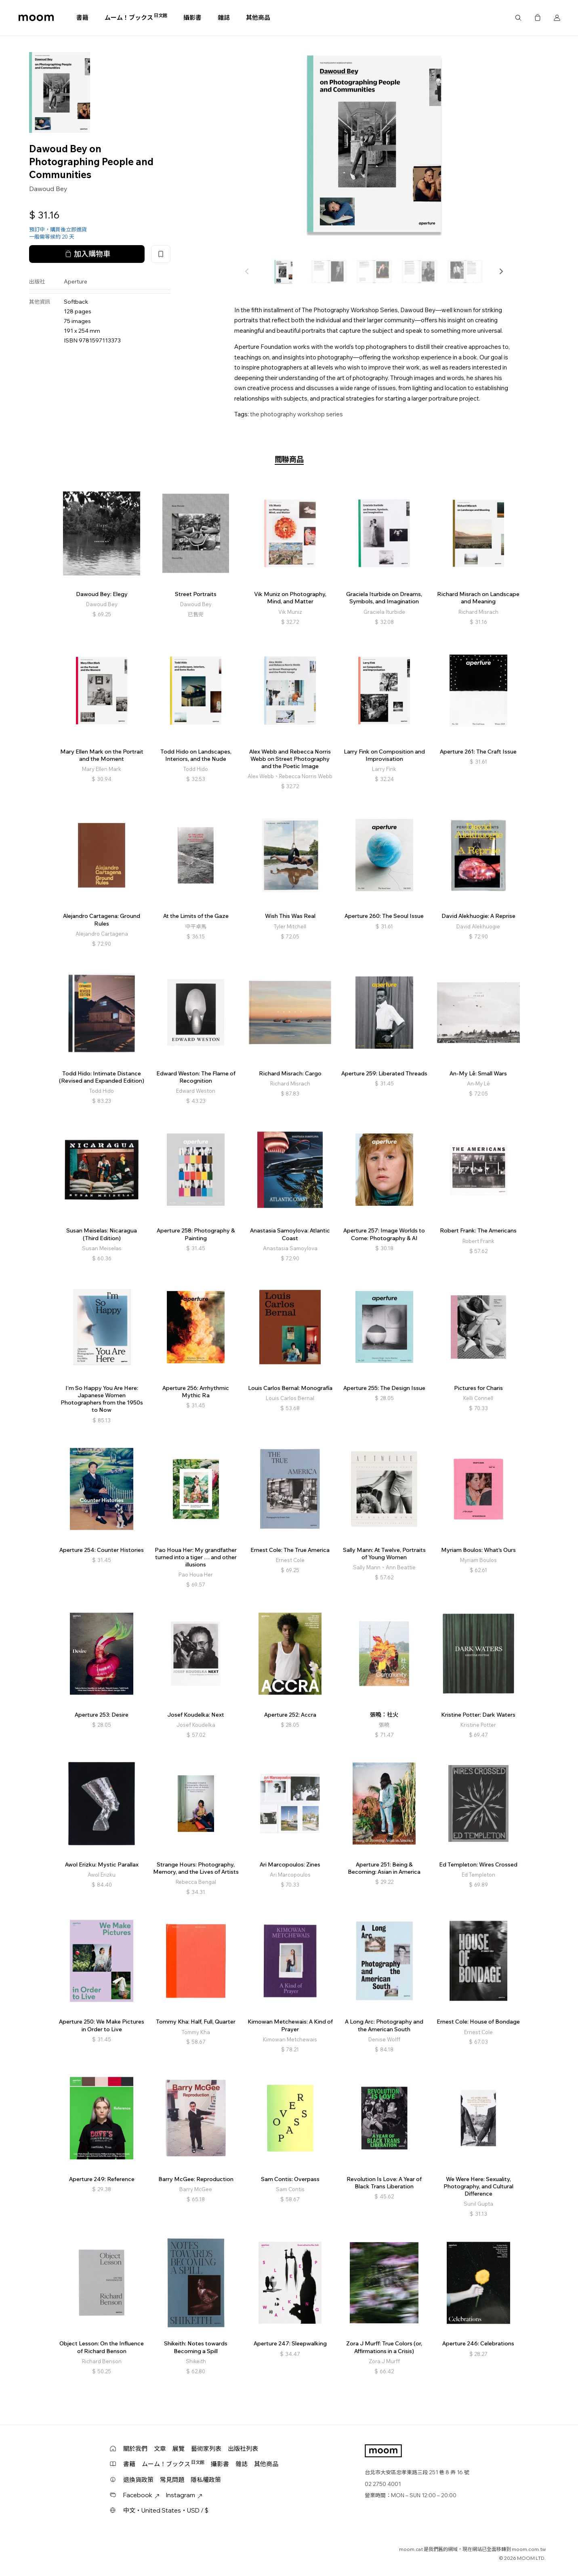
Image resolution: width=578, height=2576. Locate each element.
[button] (501, 271)
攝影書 (192, 17)
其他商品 (258, 17)
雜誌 (224, 17)
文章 (160, 2448)
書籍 (82, 17)
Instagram (184, 2495)
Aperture (75, 281)
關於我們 (135, 2448)
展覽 (178, 2448)
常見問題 (172, 2480)
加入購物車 (86, 254)
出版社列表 (243, 2448)
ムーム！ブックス (136, 17)
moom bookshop (36, 18)
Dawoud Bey (48, 189)
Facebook (141, 2495)
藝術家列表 (206, 2448)
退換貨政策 (138, 2480)
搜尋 (518, 18)
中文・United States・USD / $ (165, 2510)
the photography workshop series (296, 414)
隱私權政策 (206, 2480)
